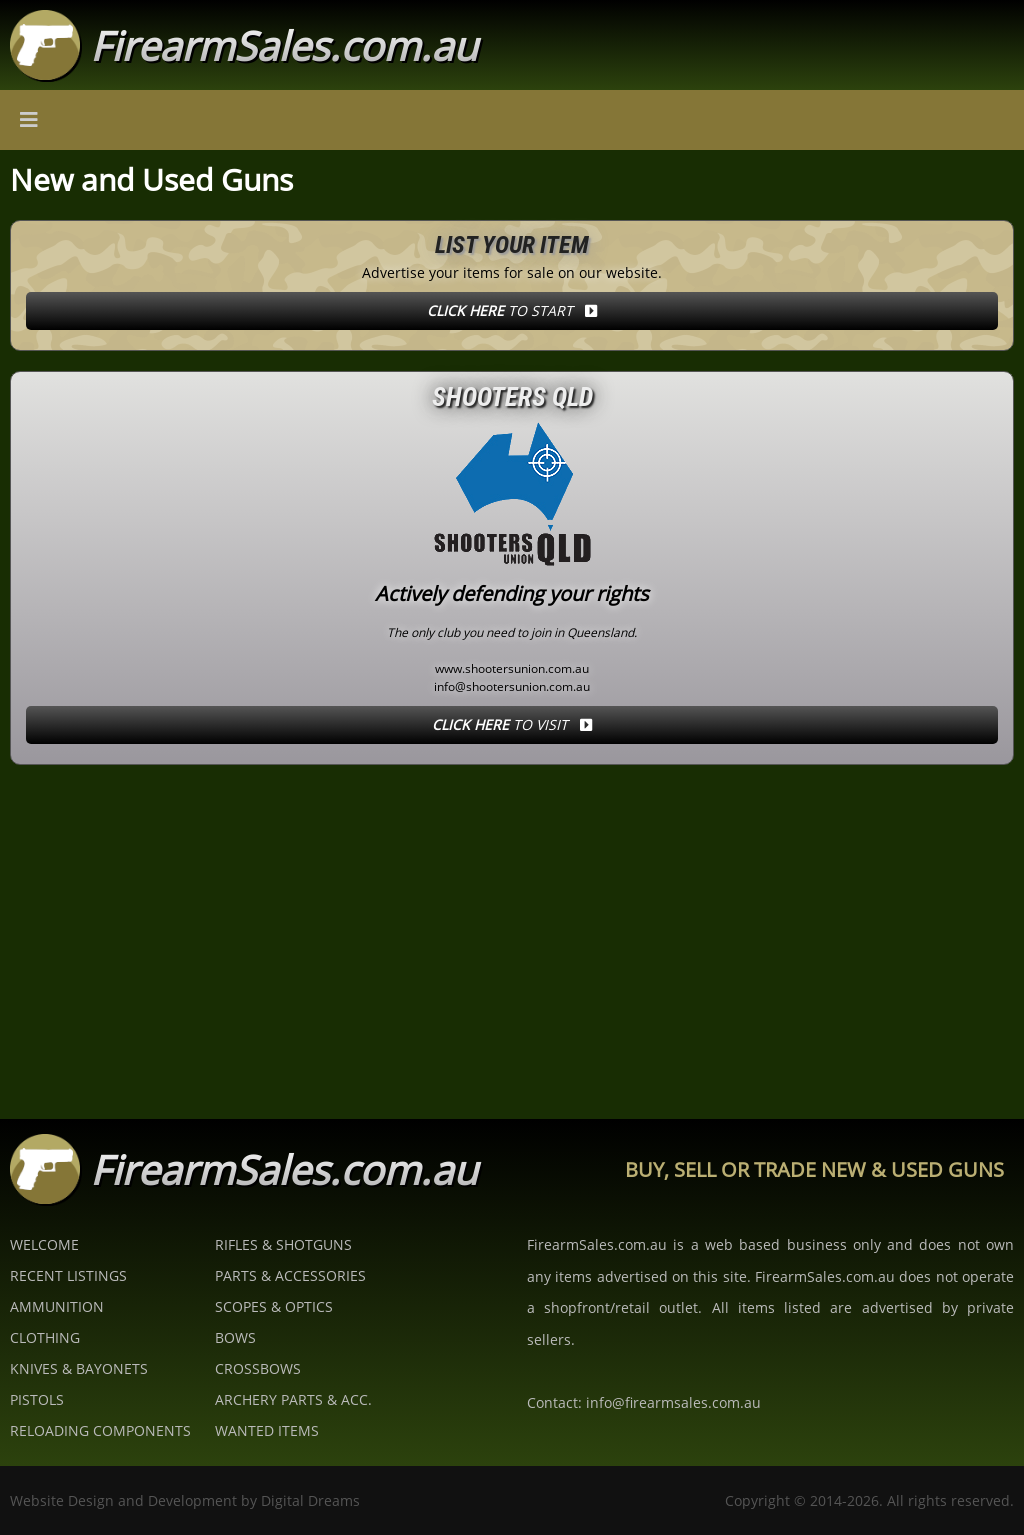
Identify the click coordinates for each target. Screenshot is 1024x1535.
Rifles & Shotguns (283, 1244)
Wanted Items (267, 1430)
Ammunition (57, 1306)
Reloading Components (100, 1430)
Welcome (44, 1244)
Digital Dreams (310, 1500)
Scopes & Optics (274, 1306)
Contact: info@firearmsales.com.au (644, 1402)
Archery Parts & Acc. (293, 1399)
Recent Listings (68, 1275)
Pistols (37, 1399)
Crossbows (258, 1368)
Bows (235, 1337)
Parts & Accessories (290, 1275)
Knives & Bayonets (79, 1368)
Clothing (45, 1337)
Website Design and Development (123, 1500)
